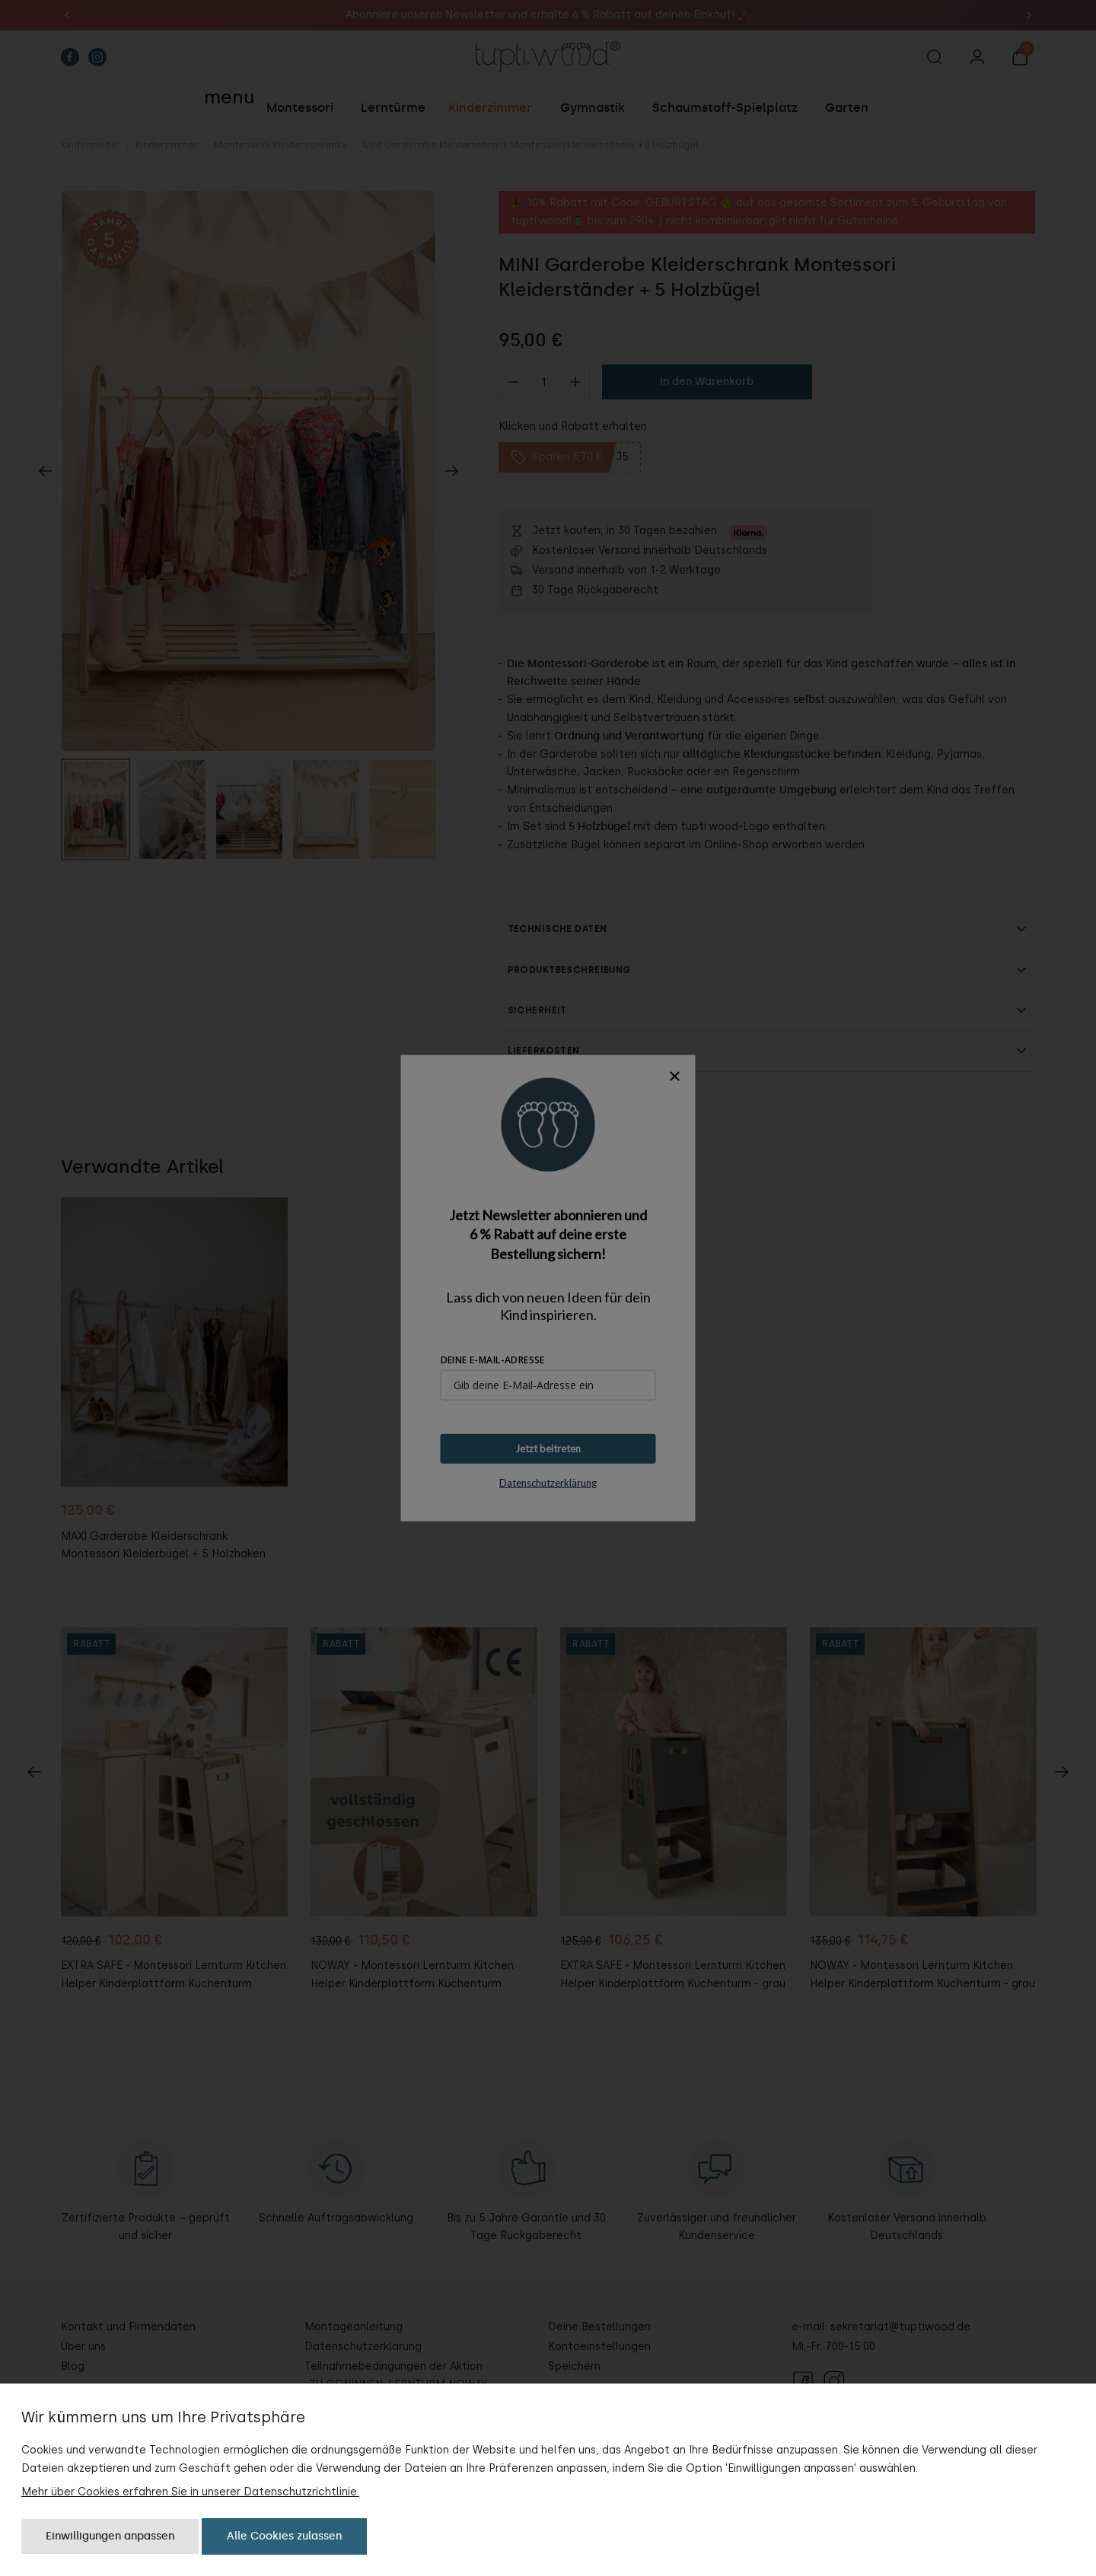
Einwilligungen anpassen (110, 2536)
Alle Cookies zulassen (284, 2536)
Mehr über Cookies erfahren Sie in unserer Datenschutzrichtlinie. (190, 2491)
